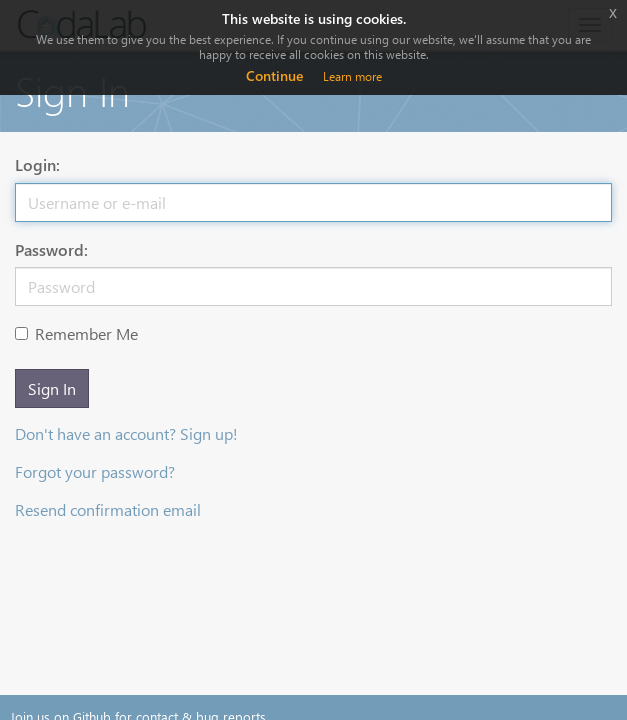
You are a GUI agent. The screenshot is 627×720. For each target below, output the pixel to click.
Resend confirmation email (108, 509)
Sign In (52, 388)
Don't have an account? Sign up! (126, 433)
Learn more (352, 76)
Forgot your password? (95, 471)
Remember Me (76, 333)
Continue (274, 75)
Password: (51, 249)
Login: (37, 164)
